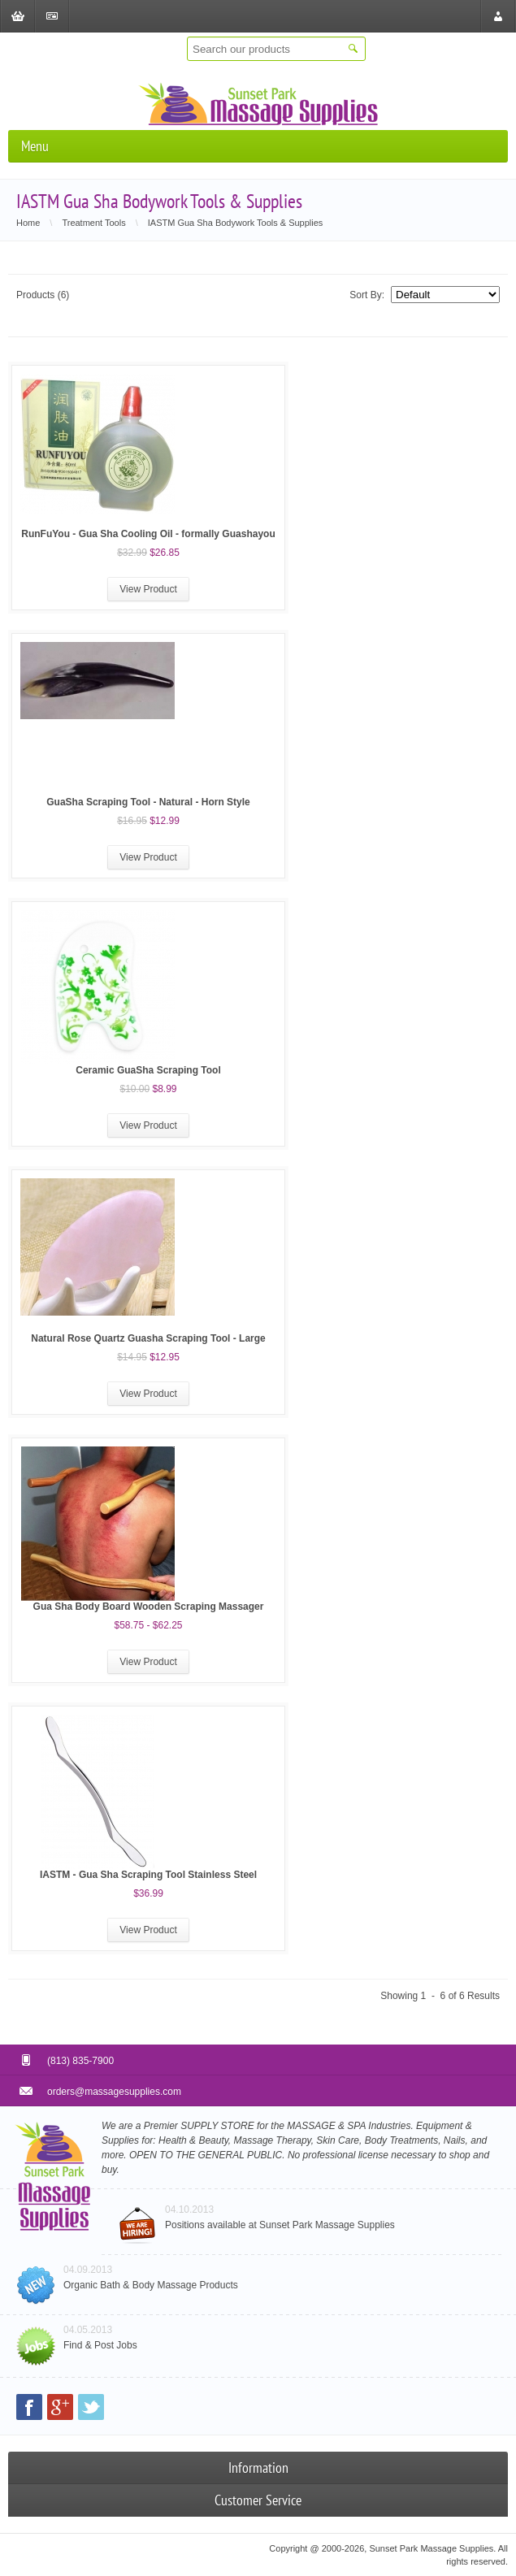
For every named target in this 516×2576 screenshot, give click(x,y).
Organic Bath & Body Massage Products (150, 2285)
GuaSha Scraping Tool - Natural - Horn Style (147, 802)
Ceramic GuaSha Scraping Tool (148, 1070)
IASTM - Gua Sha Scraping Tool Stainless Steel (148, 1874)
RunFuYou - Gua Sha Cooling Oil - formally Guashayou (148, 534)
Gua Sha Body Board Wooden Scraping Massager (148, 1606)
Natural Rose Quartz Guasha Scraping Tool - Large (148, 1338)
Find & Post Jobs (100, 2345)
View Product (147, 589)
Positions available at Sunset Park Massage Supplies (280, 2225)
